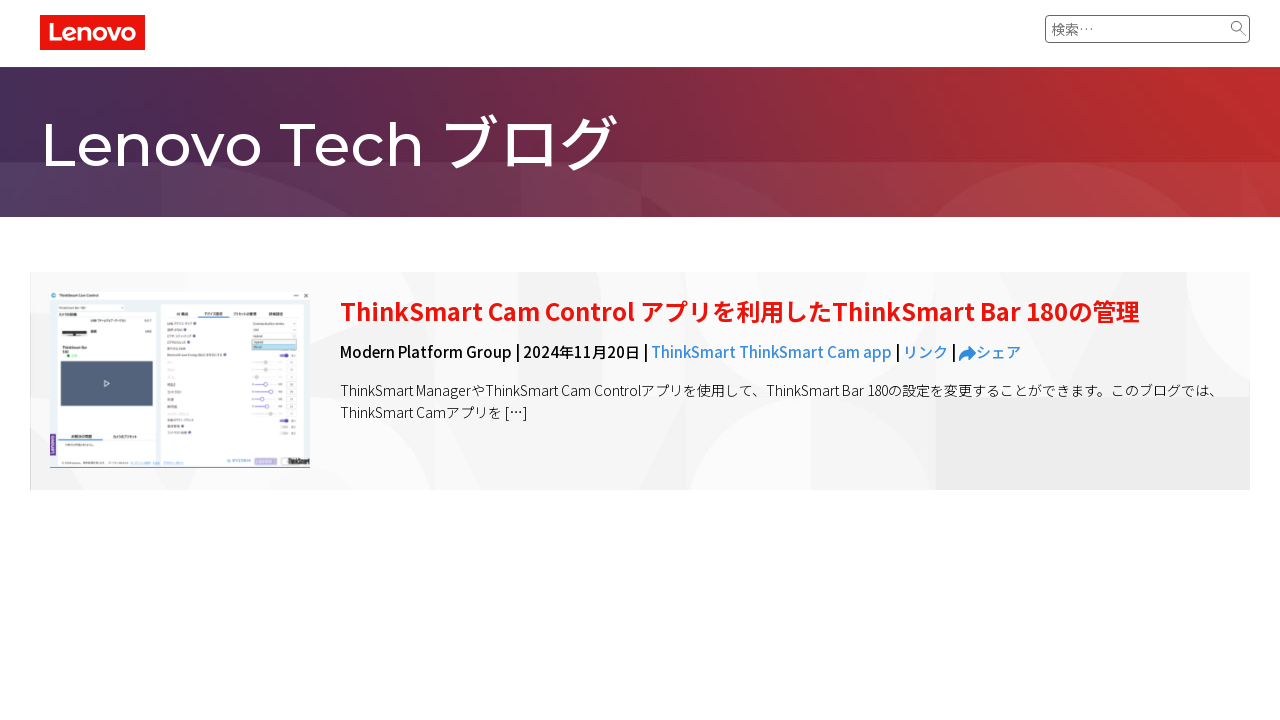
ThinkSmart (693, 351)
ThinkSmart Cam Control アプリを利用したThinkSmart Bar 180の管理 (740, 310)
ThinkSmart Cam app (815, 351)
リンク (925, 351)
